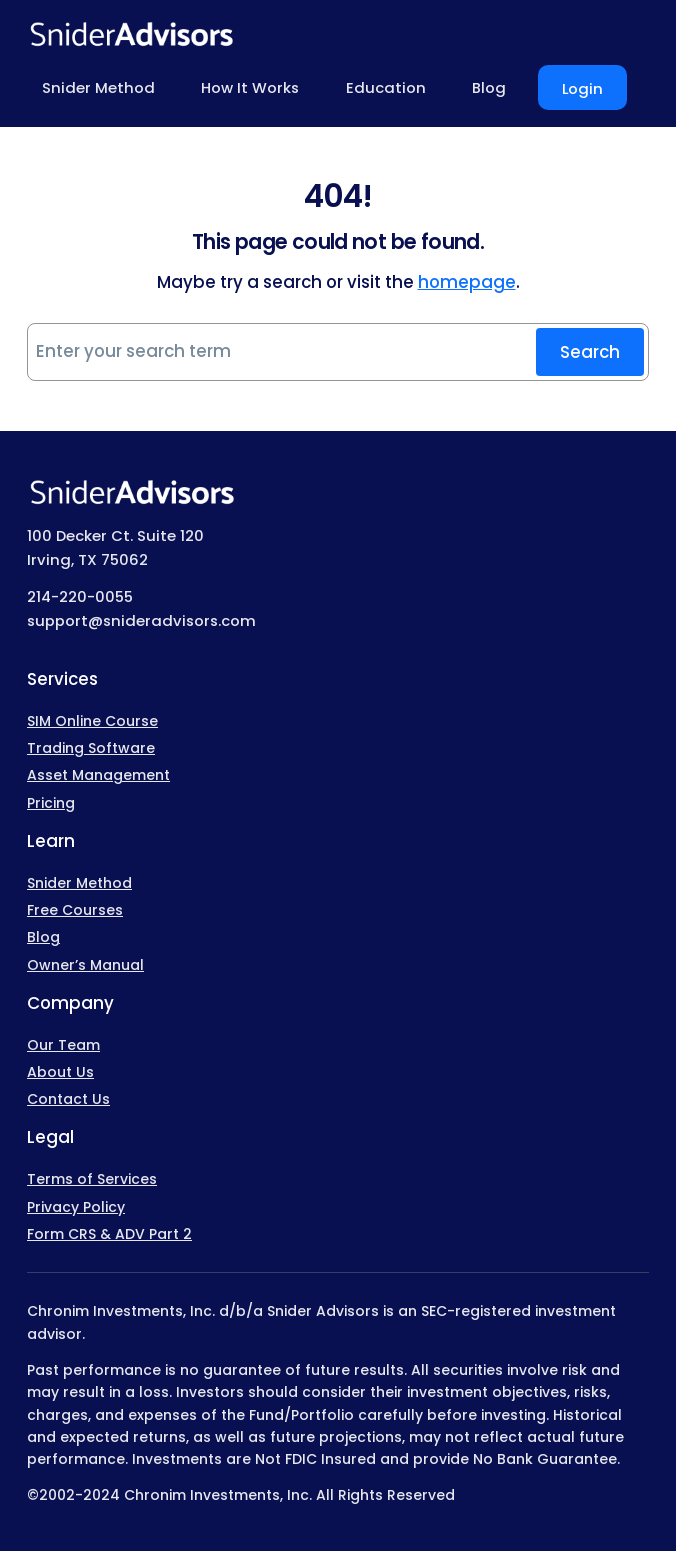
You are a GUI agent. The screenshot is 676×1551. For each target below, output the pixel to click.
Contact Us (68, 1099)
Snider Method (79, 883)
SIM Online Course (92, 721)
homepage (467, 282)
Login (582, 88)
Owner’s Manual (85, 965)
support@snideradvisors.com (141, 620)
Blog (43, 937)
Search (590, 352)
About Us (60, 1072)
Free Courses (75, 910)
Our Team (63, 1045)
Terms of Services (92, 1179)
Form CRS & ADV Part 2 (109, 1234)
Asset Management (98, 775)
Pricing (51, 803)
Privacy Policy (76, 1207)
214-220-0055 (80, 596)
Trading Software (91, 748)
